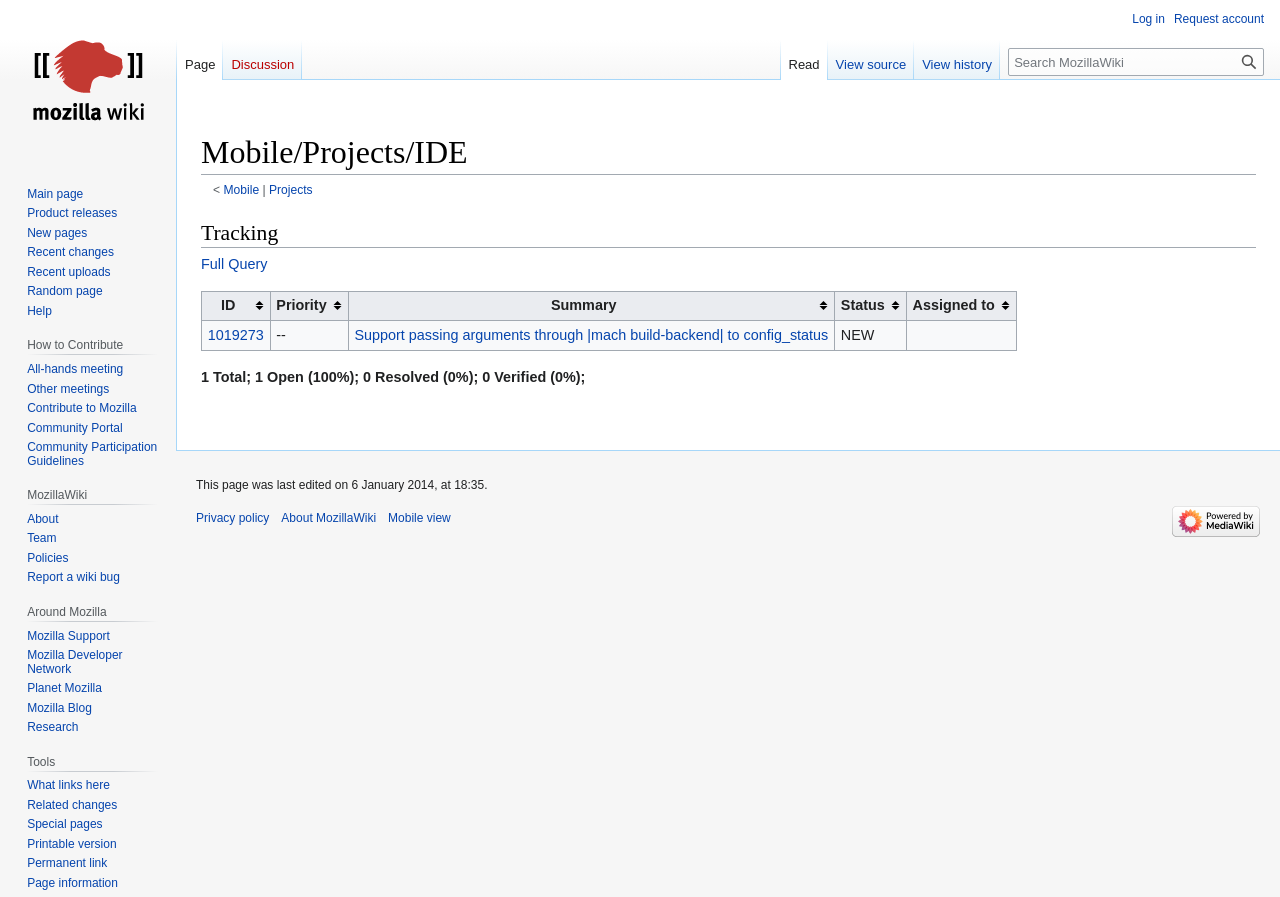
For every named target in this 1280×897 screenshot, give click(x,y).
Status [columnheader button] (863, 305)
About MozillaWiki (328, 518)
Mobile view (419, 518)
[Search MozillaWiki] (1136, 62)
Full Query (234, 264)
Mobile (242, 190)
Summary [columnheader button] (584, 305)
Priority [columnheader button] (301, 305)
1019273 (236, 335)
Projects (291, 190)
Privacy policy (232, 518)
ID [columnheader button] (228, 305)
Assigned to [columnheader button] (954, 305)
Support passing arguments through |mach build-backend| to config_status (591, 335)
